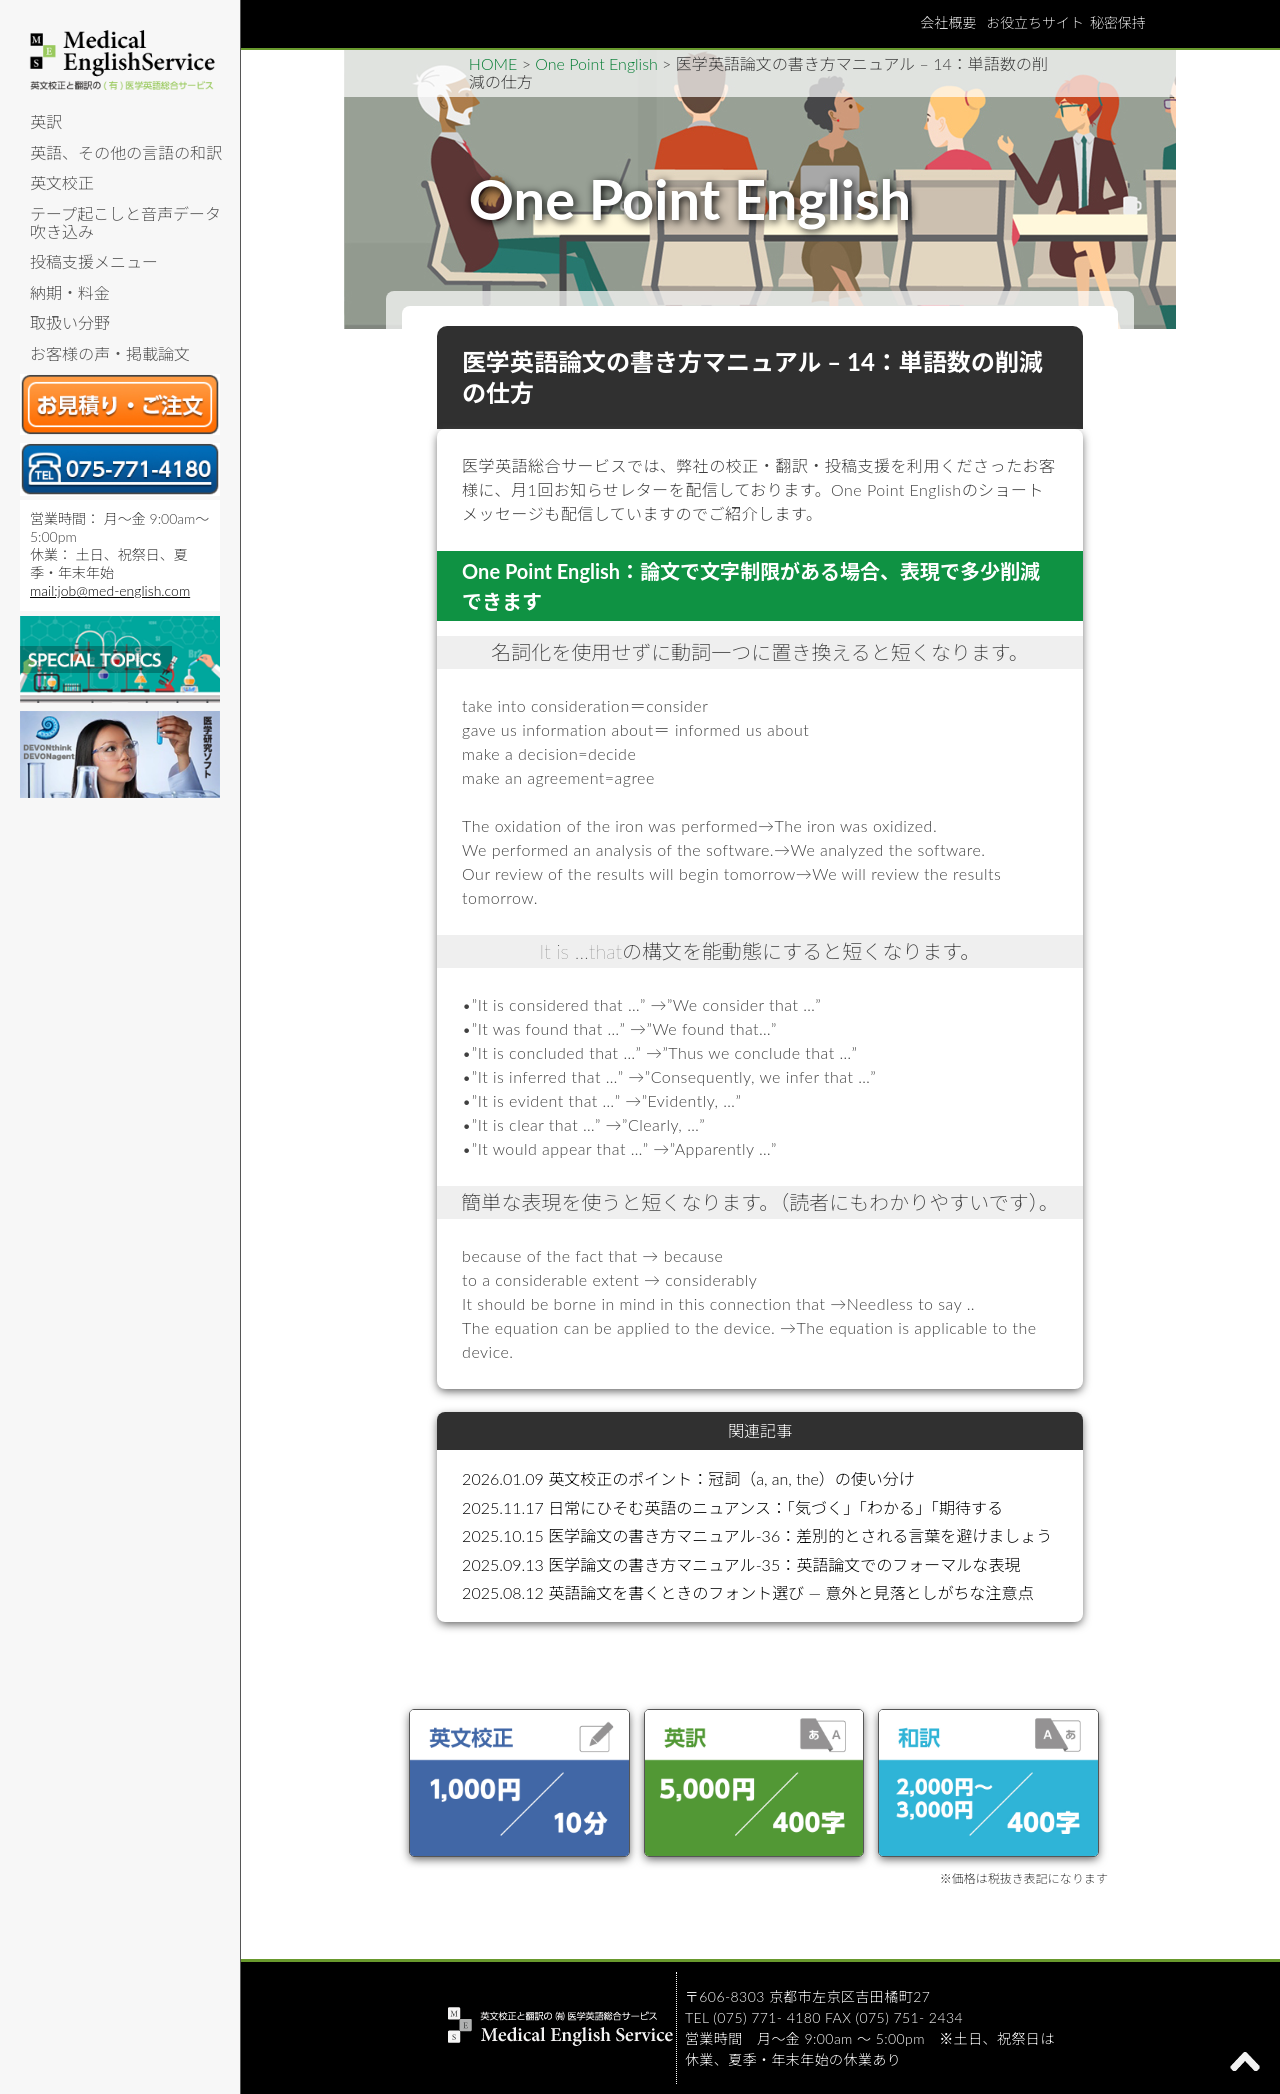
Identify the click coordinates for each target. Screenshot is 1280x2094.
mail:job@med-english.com (110, 590)
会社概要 (948, 22)
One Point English (596, 63)
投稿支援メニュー (94, 261)
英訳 (46, 121)
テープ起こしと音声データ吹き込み (125, 222)
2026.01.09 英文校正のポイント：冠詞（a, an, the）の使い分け (688, 1478)
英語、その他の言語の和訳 (126, 152)
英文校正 (62, 182)
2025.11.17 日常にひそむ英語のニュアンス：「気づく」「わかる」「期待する (732, 1507)
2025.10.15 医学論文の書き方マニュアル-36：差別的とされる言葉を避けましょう (757, 1535)
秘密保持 (1118, 22)
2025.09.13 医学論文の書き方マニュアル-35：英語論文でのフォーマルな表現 (741, 1564)
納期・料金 (70, 292)
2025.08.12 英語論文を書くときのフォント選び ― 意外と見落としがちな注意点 (747, 1592)
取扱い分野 (70, 322)
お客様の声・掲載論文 (110, 353)
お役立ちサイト (1035, 22)
